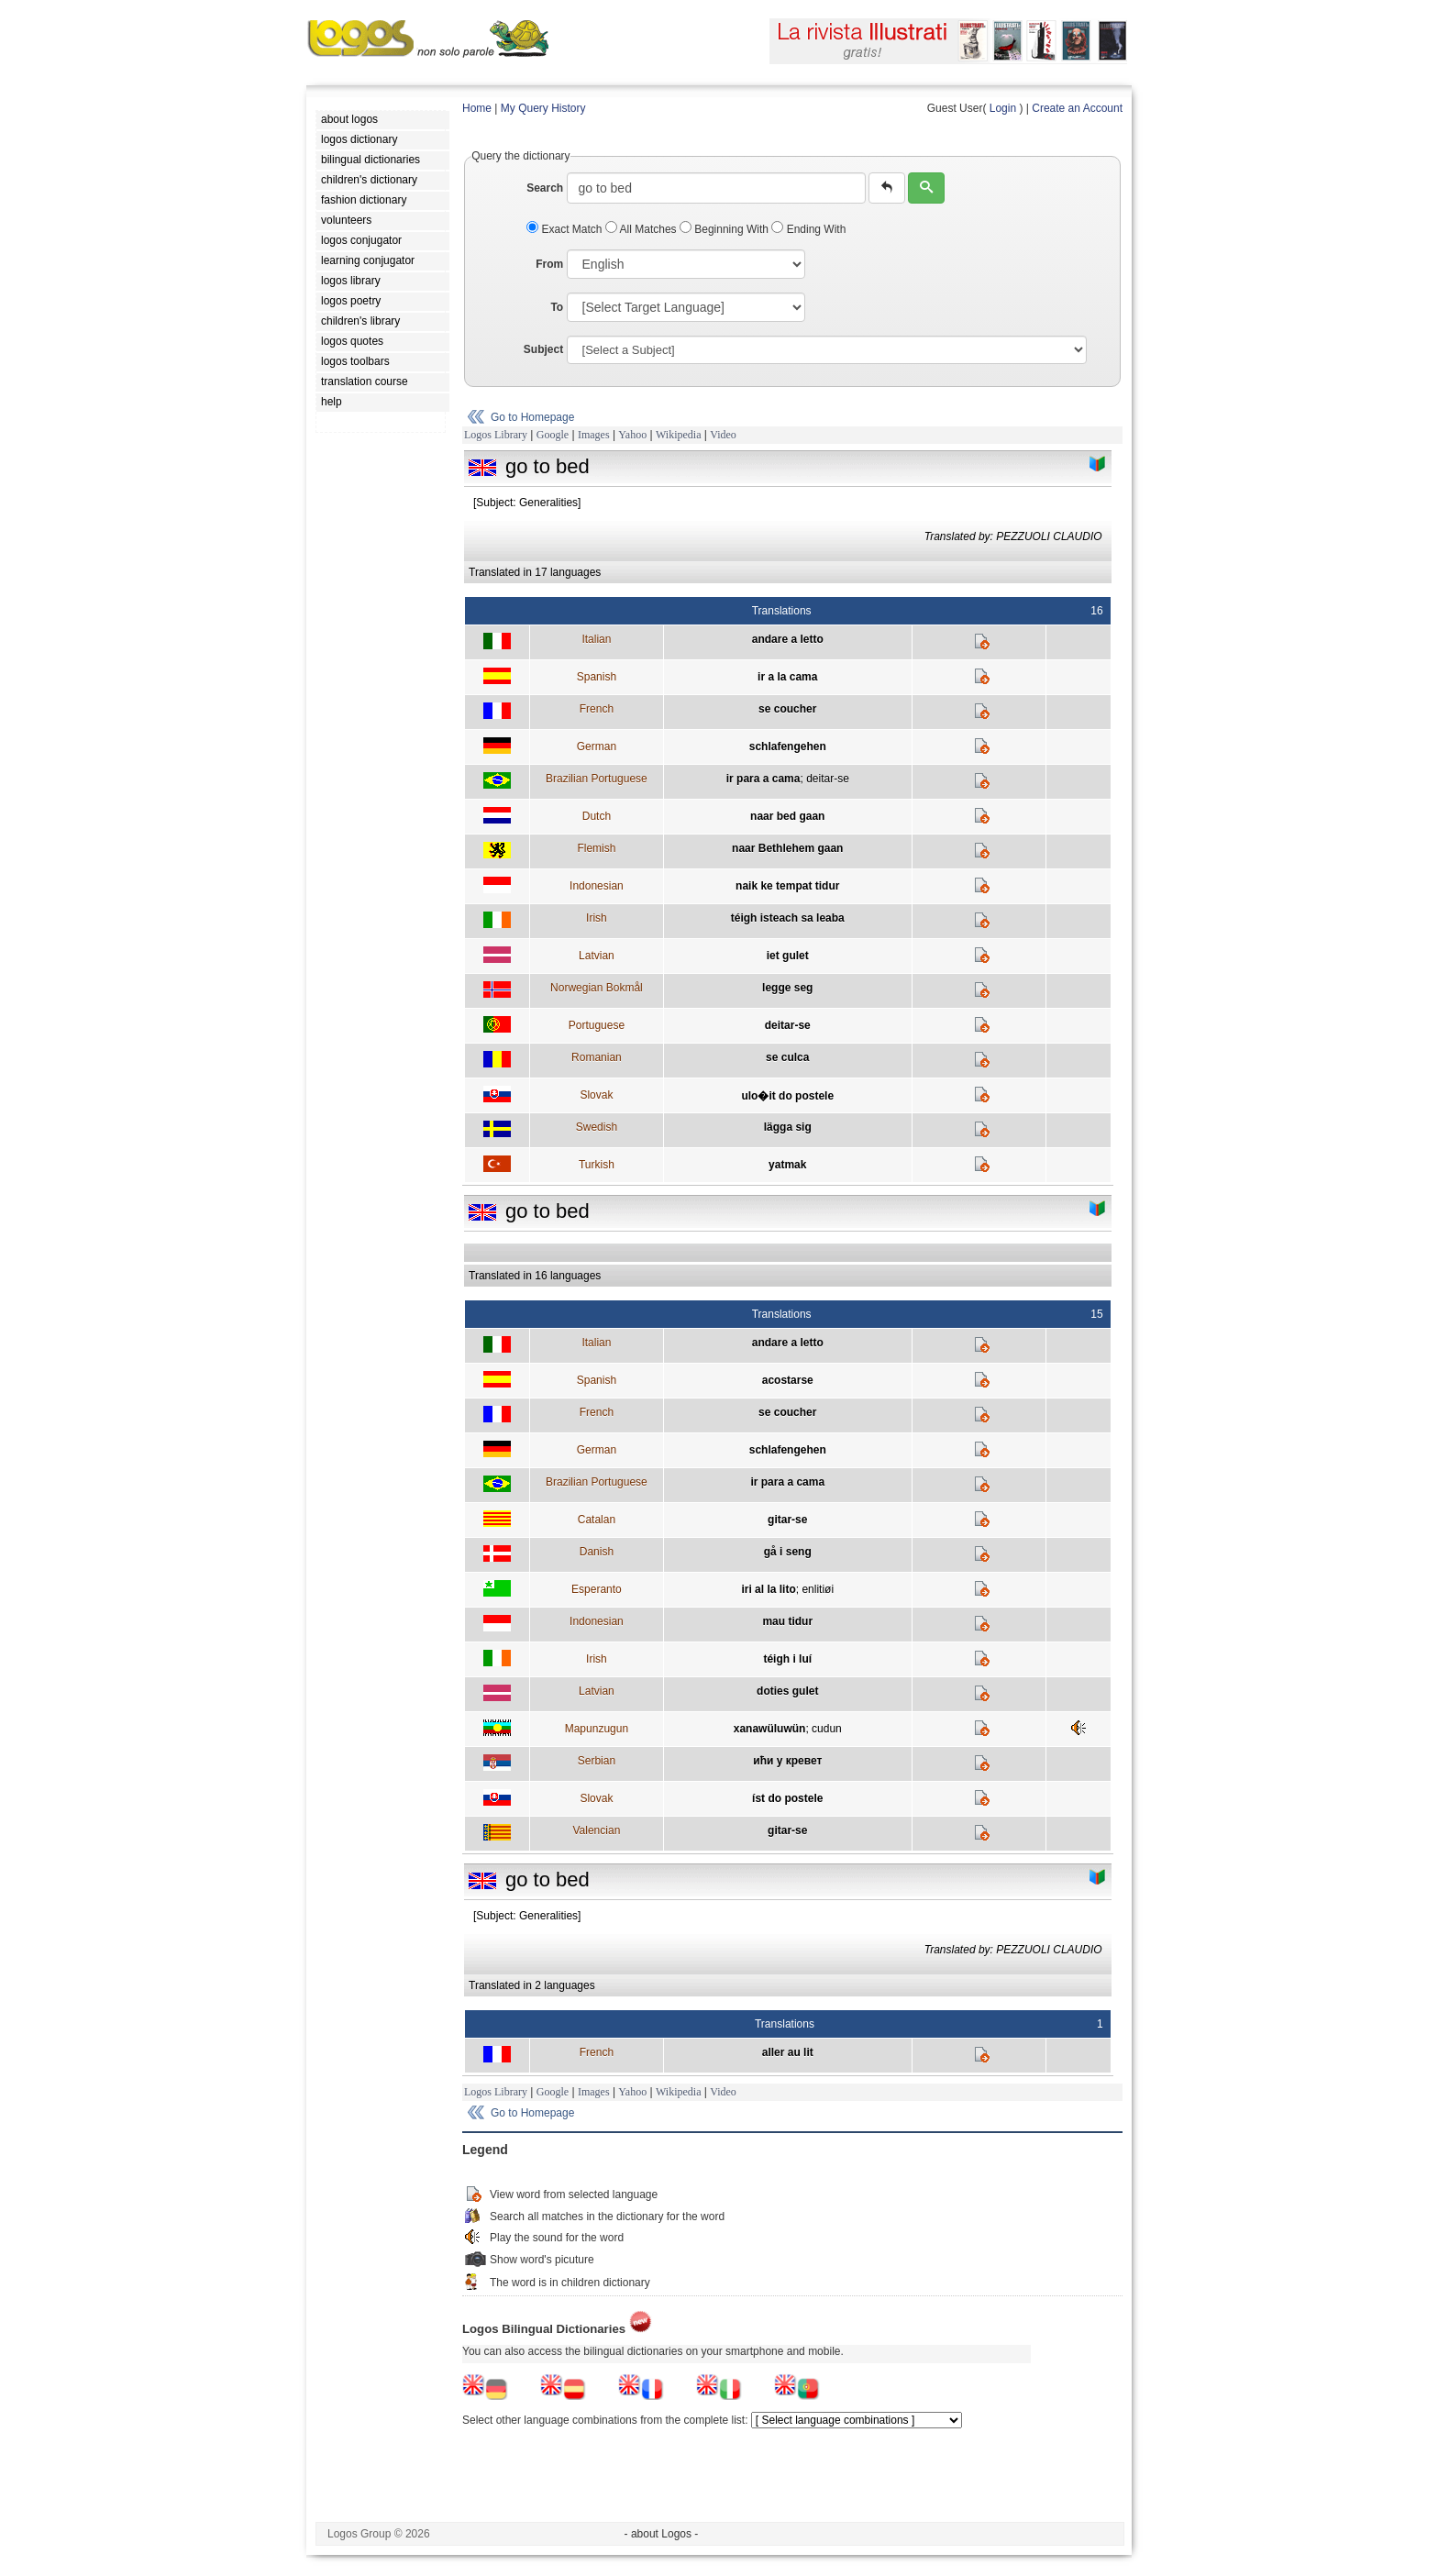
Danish (597, 1551)
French (597, 708)
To (556, 307)
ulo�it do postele (787, 1095)
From (549, 264)
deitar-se (827, 778)
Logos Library (495, 434)
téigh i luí (787, 1659)
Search (544, 188)
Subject (543, 349)
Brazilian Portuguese (596, 778)
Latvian (596, 955)
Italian (596, 639)
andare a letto (788, 639)
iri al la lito (768, 1589)
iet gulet (788, 955)
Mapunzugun (596, 1728)
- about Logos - (662, 2533)
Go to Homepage (532, 417)
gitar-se (787, 1519)
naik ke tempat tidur (787, 885)
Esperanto (596, 1589)
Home (477, 108)
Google (552, 434)
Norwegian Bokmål (596, 987)
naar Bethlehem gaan (787, 848)
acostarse (787, 1380)
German (596, 746)
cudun (827, 1728)
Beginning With (725, 229)
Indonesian (597, 885)
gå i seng (788, 1551)
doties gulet (787, 1691)
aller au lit (787, 2052)
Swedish (596, 1127)
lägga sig (788, 1127)
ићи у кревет (787, 1760)
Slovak (596, 1095)
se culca (787, 1057)
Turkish (596, 1164)
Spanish (596, 676)
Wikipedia (679, 434)
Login (1003, 108)
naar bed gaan (787, 816)
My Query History (543, 108)
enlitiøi (818, 1589)
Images (594, 434)
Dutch (596, 816)
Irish (596, 918)
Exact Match (565, 229)
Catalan (596, 1519)
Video (723, 434)
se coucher (787, 708)
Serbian (596, 1760)
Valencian (596, 1830)
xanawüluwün (770, 1728)
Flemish (596, 848)
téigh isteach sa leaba (788, 918)
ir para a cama (763, 778)
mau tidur (787, 1621)
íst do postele (787, 1798)
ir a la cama (787, 676)
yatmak (787, 1164)
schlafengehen (787, 746)
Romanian (596, 1057)
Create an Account (1077, 108)
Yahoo (632, 434)
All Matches (642, 229)
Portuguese (597, 1025)
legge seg (787, 987)
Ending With (808, 229)
